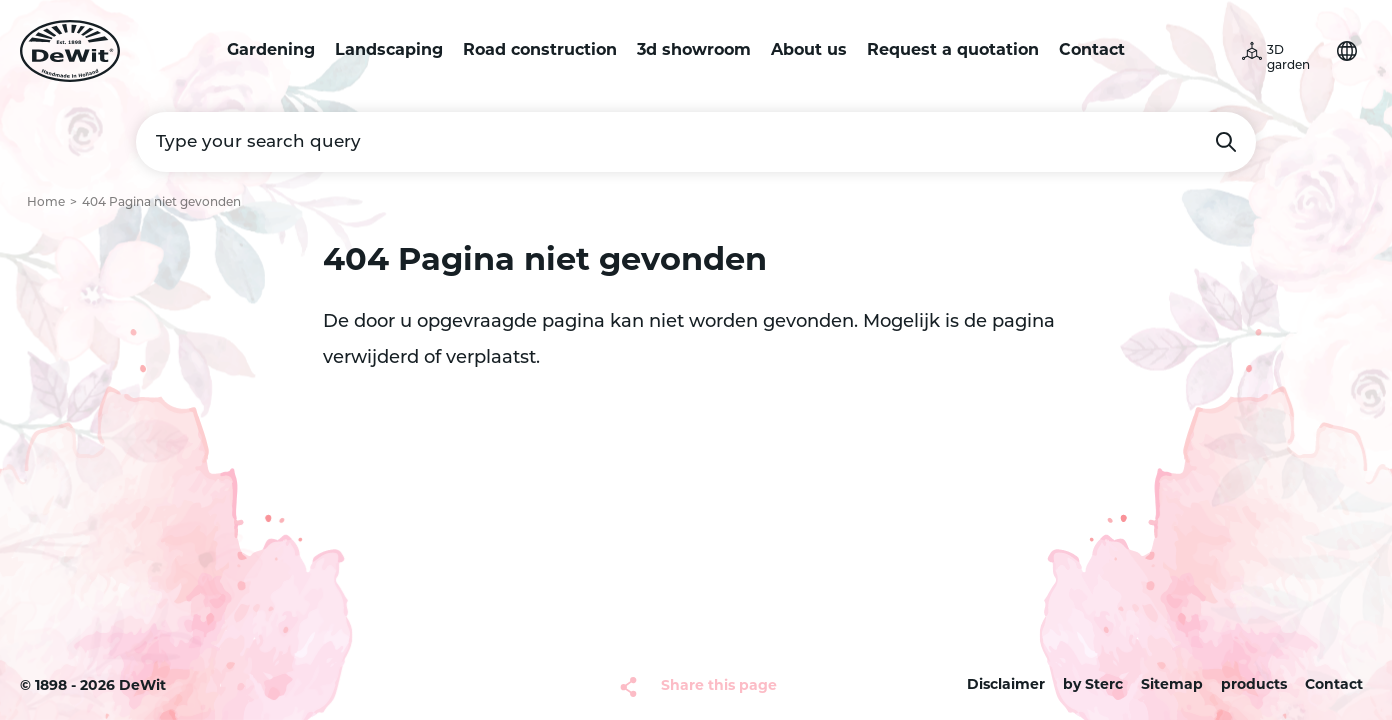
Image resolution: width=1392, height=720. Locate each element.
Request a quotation (953, 51)
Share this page (719, 686)
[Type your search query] (696, 142)
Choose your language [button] (1347, 51)
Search (1226, 142)
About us (809, 51)
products (1254, 685)
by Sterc (1093, 685)
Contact (1092, 51)
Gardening (271, 51)
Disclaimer (1006, 685)
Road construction (540, 51)
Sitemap (1172, 685)
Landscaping (389, 51)
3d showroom (694, 51)
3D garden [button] (1288, 58)
